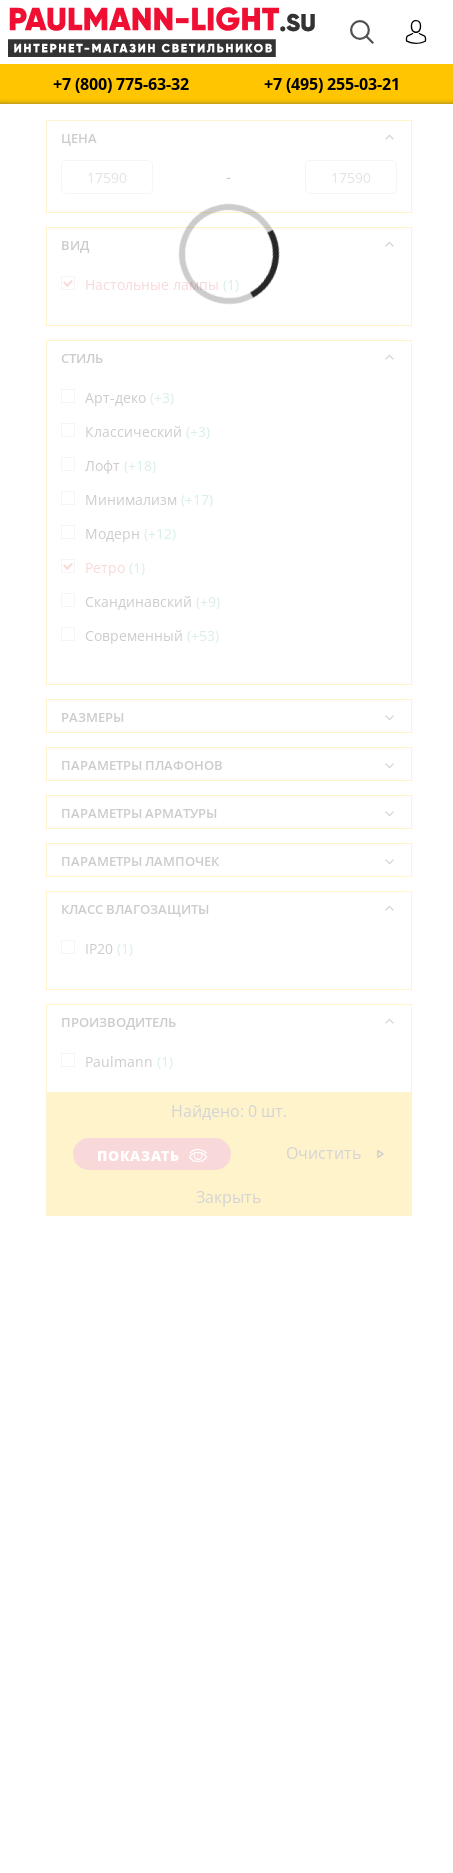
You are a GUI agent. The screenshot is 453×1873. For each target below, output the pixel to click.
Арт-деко (129, 397)
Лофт (120, 465)
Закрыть (228, 1197)
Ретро (115, 567)
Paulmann (129, 1061)
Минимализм (149, 499)
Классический (147, 431)
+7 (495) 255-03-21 (332, 84)
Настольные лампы (162, 284)
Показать (152, 1155)
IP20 (109, 948)
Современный (152, 635)
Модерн (130, 533)
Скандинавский (152, 601)
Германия (129, 1174)
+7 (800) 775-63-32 (121, 84)
